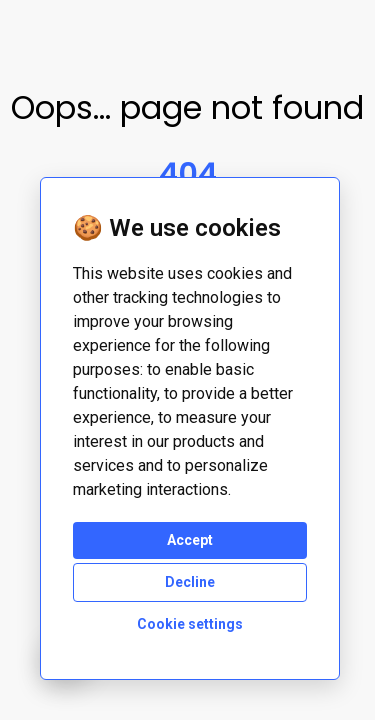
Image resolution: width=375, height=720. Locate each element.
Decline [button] (190, 582)
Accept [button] (190, 540)
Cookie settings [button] (190, 624)
